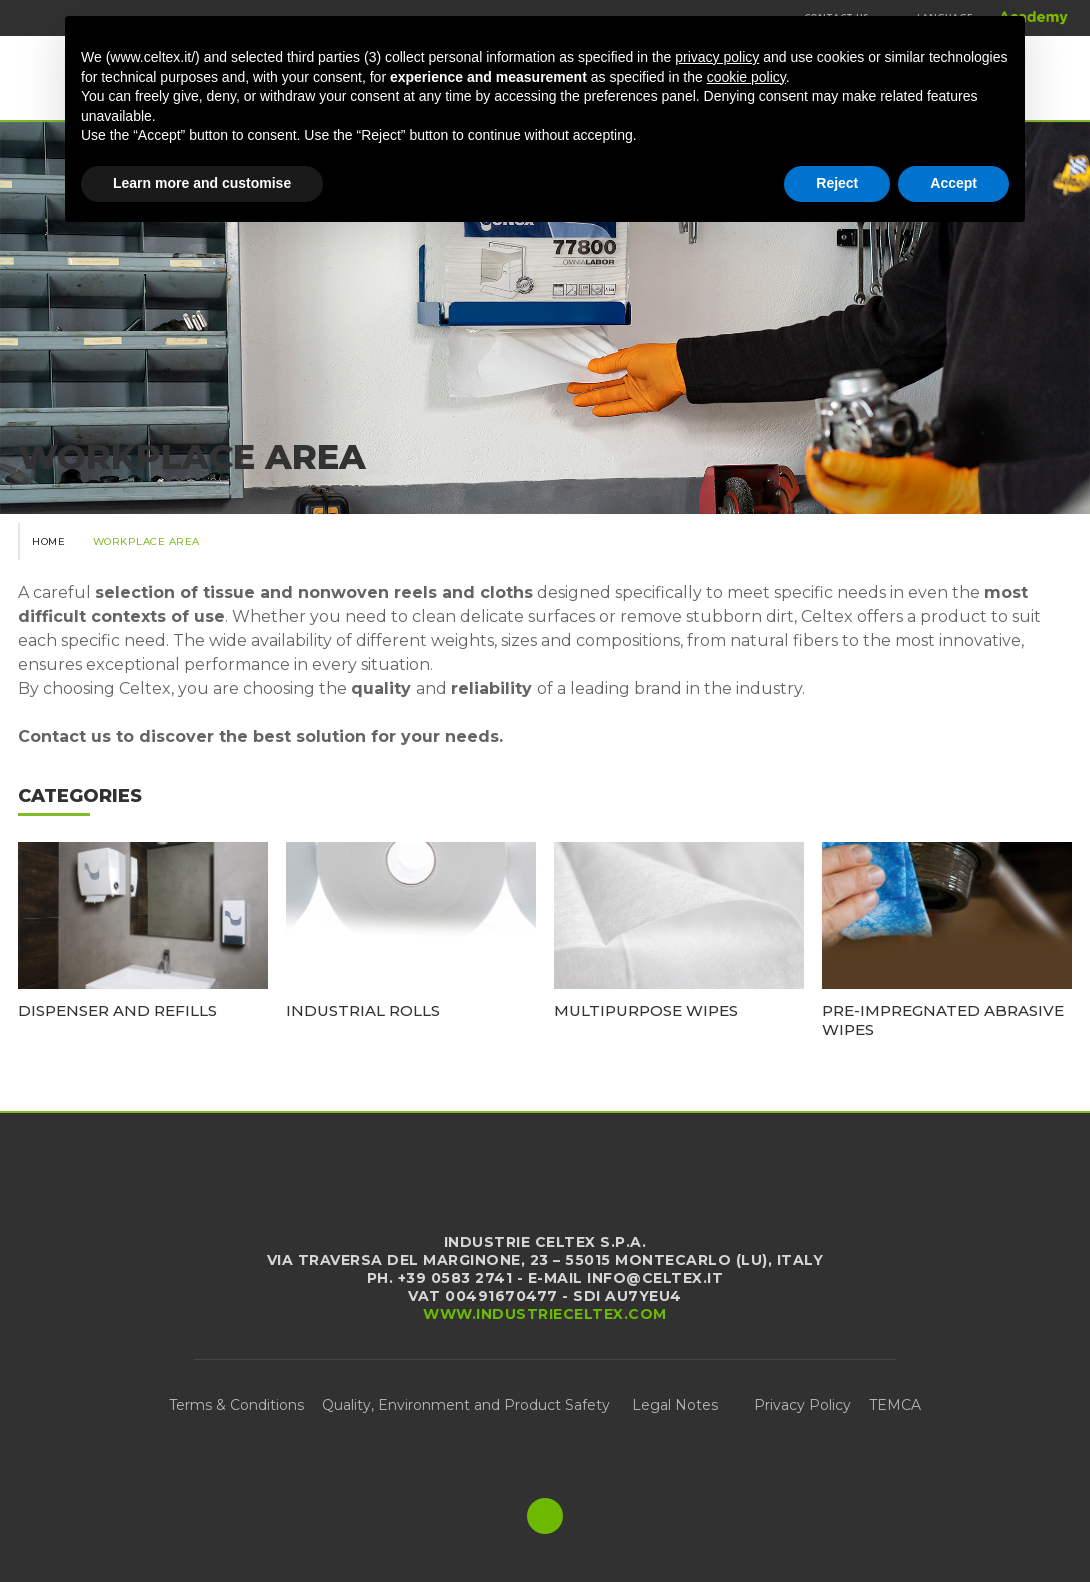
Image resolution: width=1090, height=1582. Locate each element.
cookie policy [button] (746, 77)
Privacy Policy (802, 1405)
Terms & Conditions (236, 1405)
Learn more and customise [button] (202, 183)
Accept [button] (953, 183)
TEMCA (895, 1405)
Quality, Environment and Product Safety (468, 1405)
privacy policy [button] (717, 57)
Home (48, 541)
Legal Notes (675, 1405)
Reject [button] (837, 183)
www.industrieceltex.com (545, 1314)
